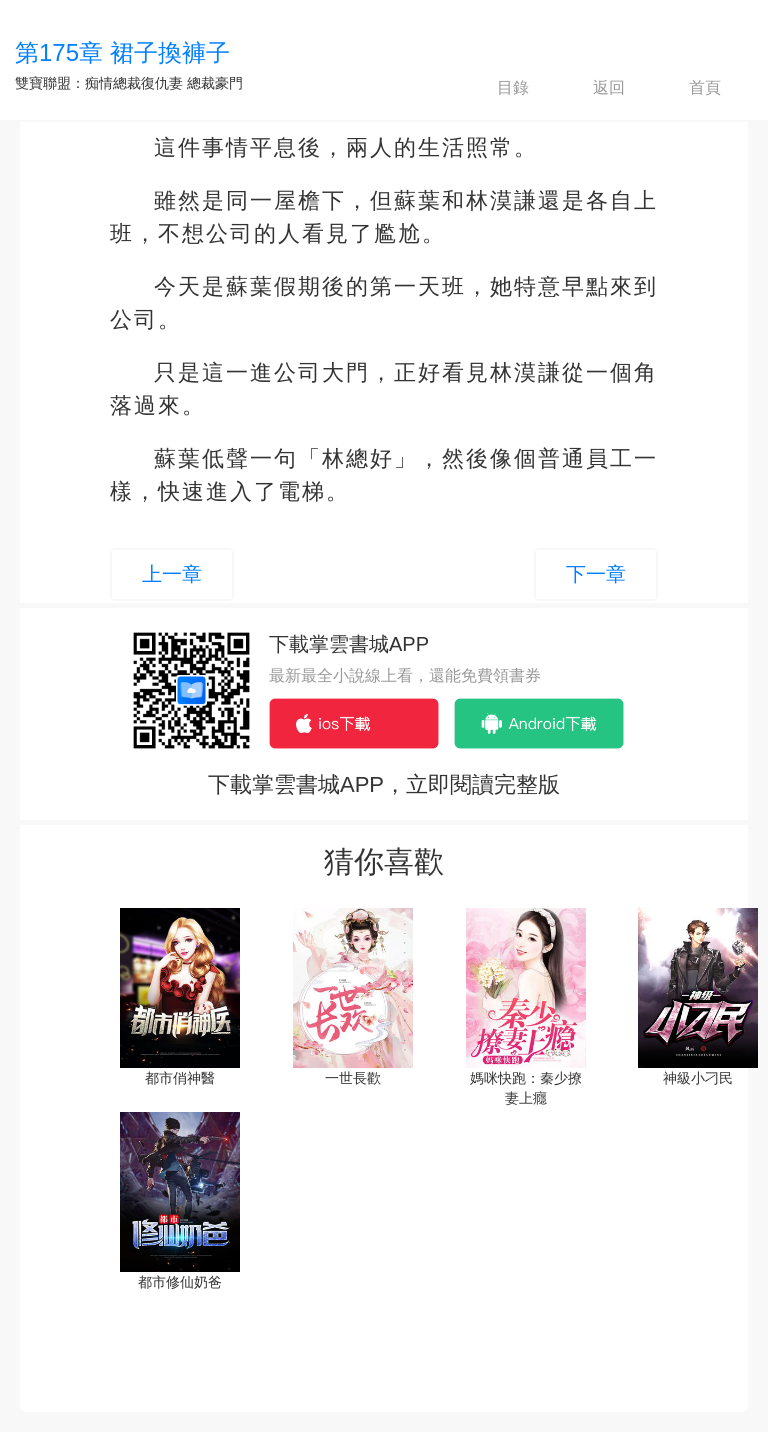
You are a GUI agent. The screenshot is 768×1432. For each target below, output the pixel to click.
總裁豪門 (215, 83)
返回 (592, 88)
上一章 (172, 574)
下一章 (596, 574)
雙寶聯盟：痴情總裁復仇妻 (99, 83)
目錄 (496, 88)
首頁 (688, 88)
